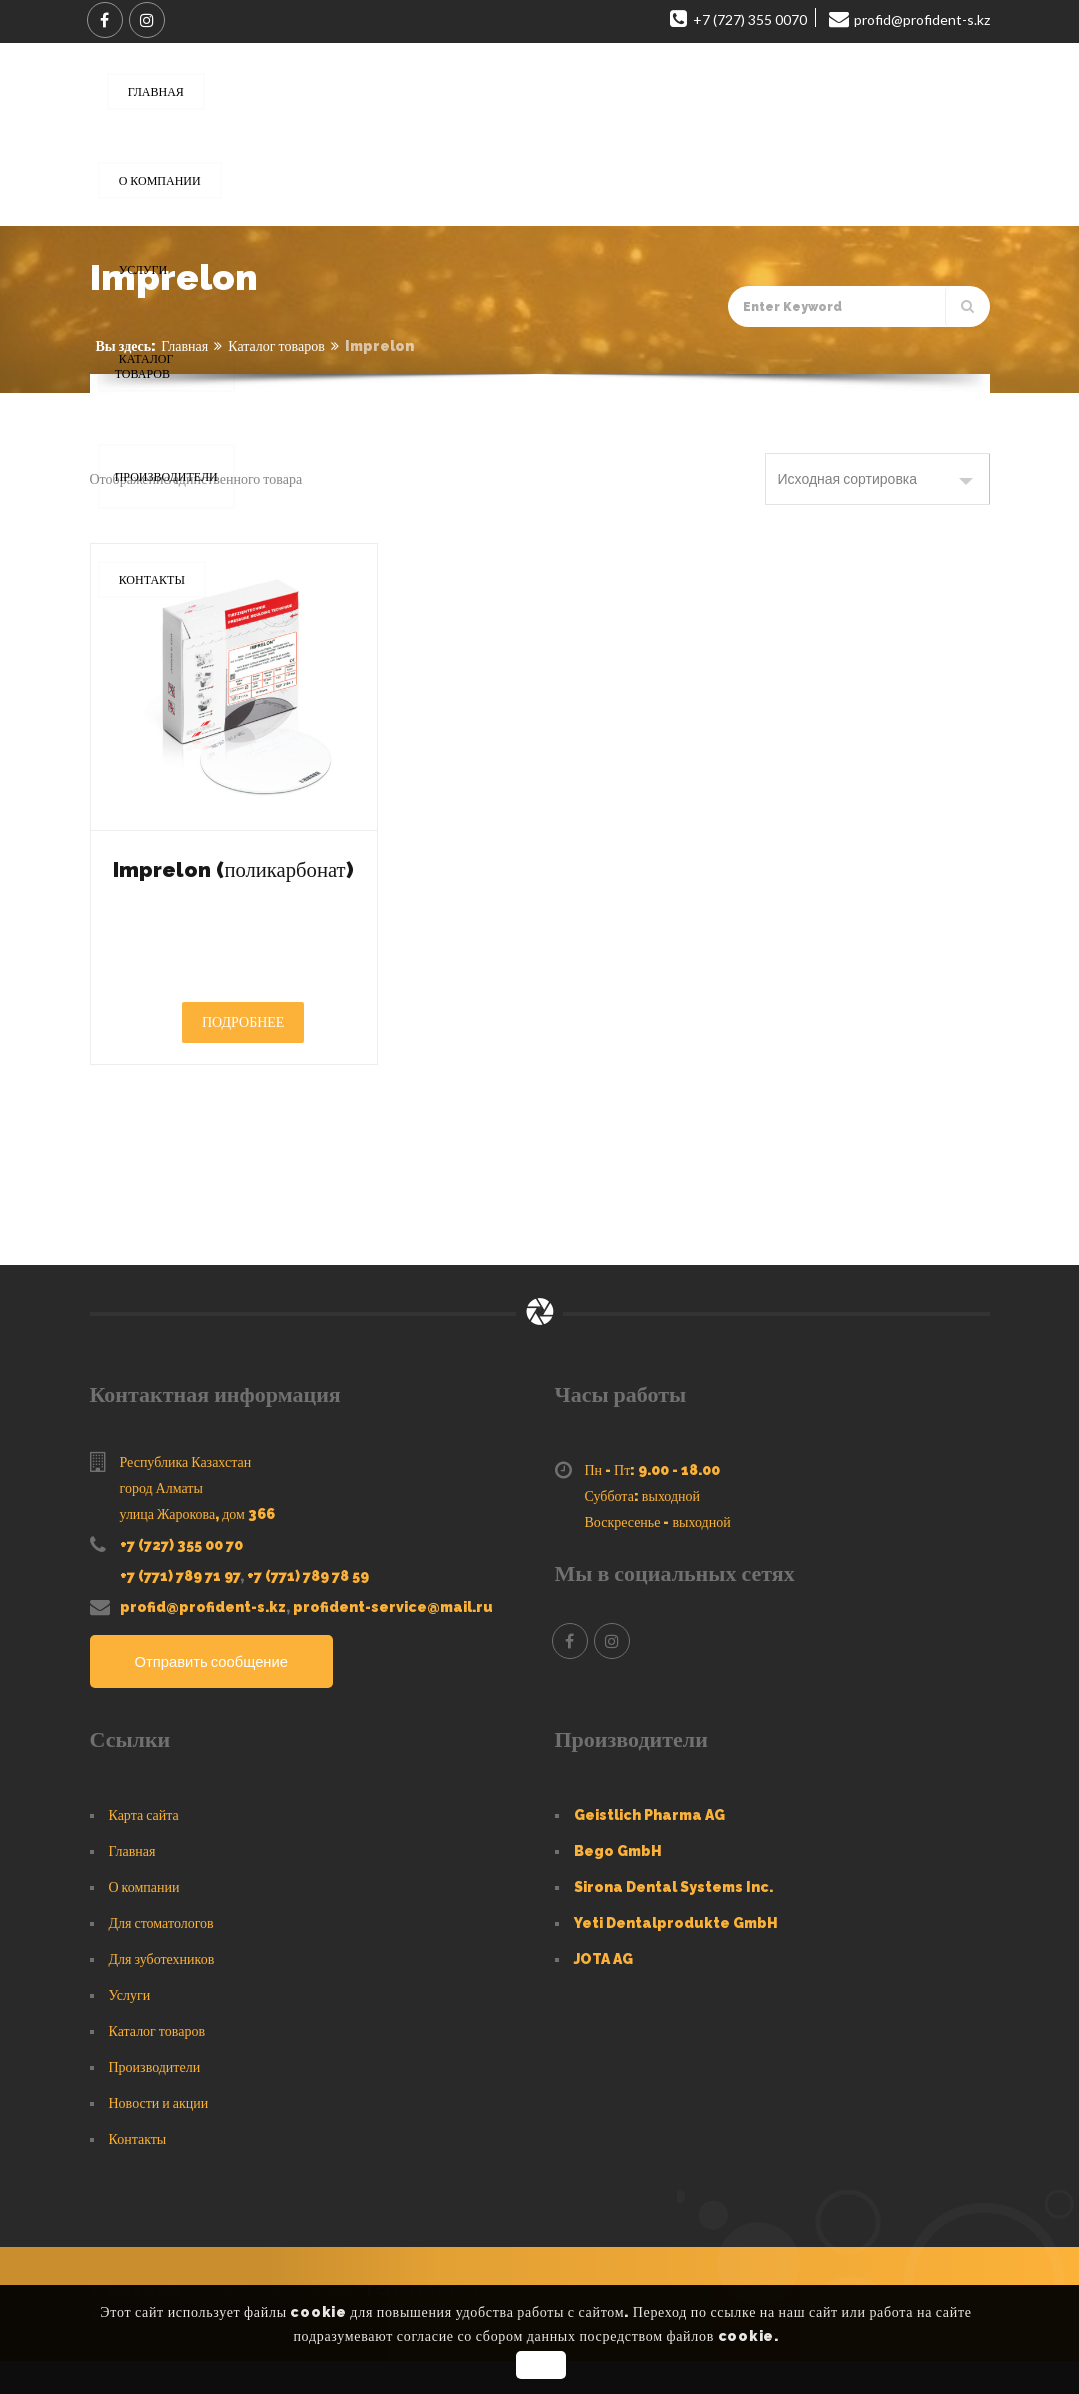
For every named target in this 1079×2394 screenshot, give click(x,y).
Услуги (130, 2028)
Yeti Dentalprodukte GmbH (676, 1956)
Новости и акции (159, 2136)
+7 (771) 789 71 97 (180, 1609)
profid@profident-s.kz (203, 1640)
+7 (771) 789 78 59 (308, 1609)
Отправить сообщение (218, 1695)
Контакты (138, 2172)
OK (542, 2365)
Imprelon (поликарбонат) (233, 884)
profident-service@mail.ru (393, 1640)
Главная (184, 346)
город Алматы (161, 1521)
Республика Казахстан (186, 1495)
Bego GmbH (618, 1884)
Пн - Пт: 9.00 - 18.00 (653, 1503)
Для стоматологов (161, 1956)
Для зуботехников (162, 1992)
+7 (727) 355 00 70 (181, 1578)
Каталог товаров (276, 346)
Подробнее (243, 1055)
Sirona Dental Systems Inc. (673, 1920)
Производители (155, 2100)
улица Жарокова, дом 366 (197, 1547)
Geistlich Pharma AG (649, 1848)
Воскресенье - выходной (658, 1555)
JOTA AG (603, 1992)
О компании (144, 1920)
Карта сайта (144, 1848)
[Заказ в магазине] (877, 479)
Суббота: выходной (643, 1529)
